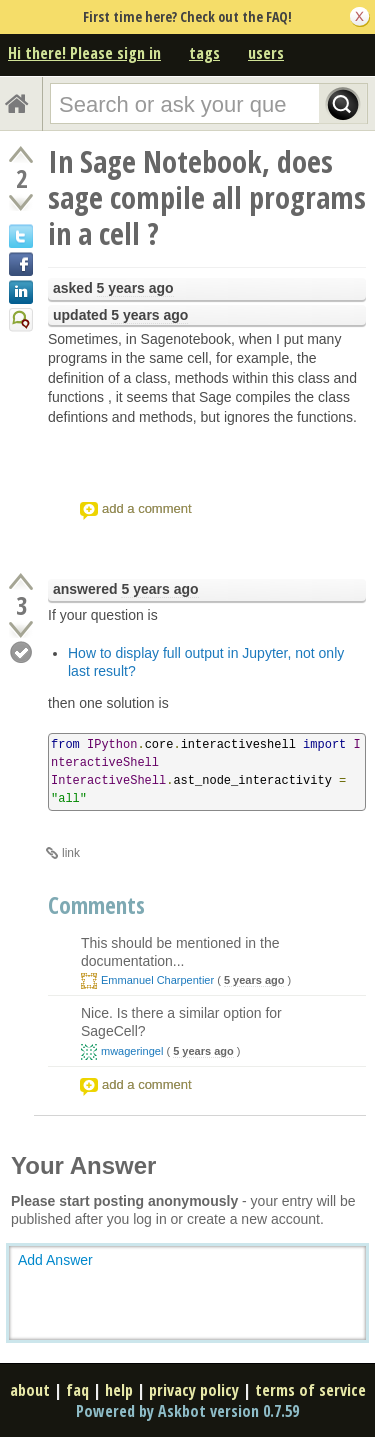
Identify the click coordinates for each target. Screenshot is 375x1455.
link (71, 853)
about (30, 1390)
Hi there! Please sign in (84, 53)
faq (77, 1390)
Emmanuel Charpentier (157, 980)
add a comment (147, 508)
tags (204, 53)
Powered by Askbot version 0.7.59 (187, 1411)
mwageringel (132, 1051)
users (266, 53)
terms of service (310, 1390)
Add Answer (55, 1260)
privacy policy (194, 1390)
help (119, 1390)
